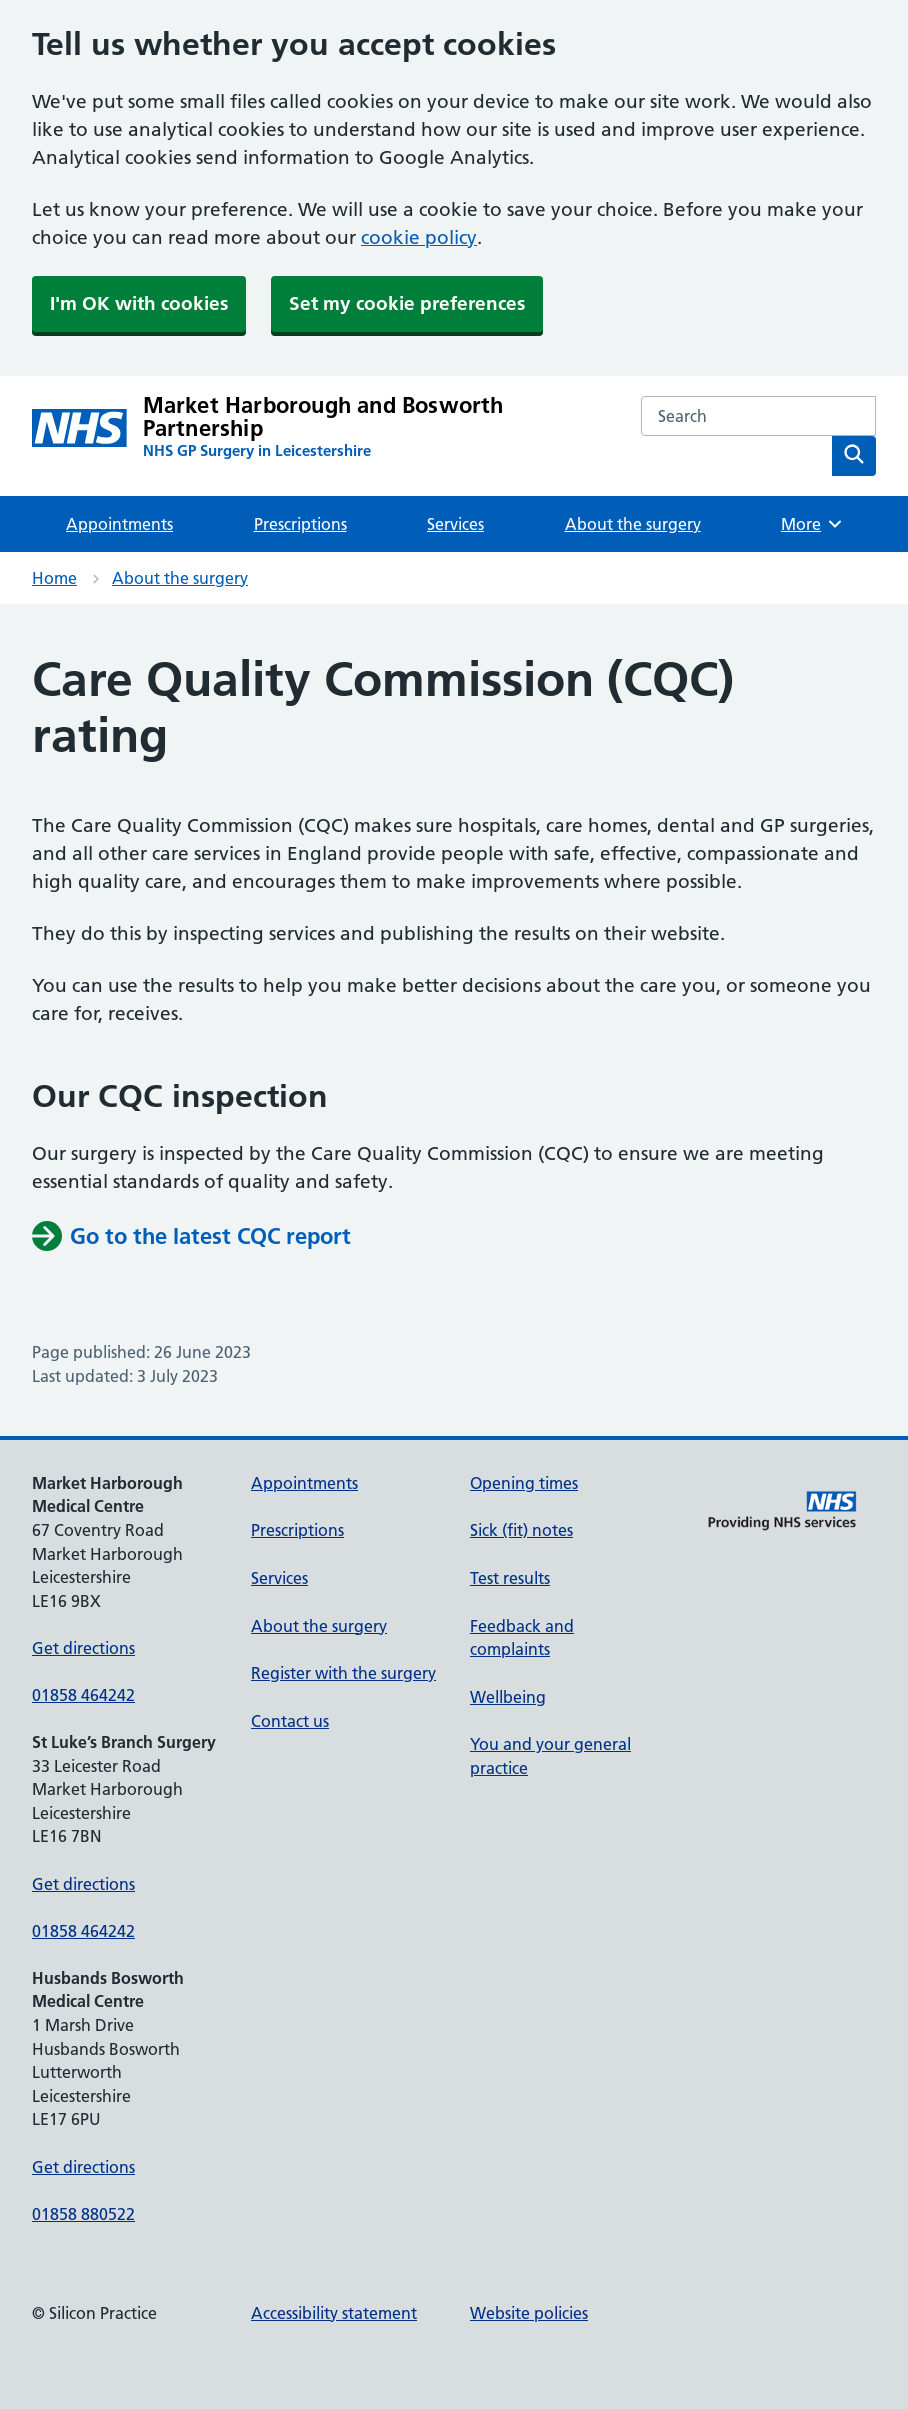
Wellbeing (508, 1697)
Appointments (119, 524)
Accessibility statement (334, 2313)
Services (455, 524)
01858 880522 (83, 2214)
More (812, 524)
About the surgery (633, 524)
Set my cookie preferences (407, 303)
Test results (510, 1578)
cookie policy (419, 237)
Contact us (290, 1721)
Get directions (83, 1648)
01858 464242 (83, 1695)
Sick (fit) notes (521, 1530)
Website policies (529, 2313)
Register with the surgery (343, 1673)
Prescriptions (300, 524)
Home (54, 578)
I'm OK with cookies (139, 303)
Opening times (524, 1483)
